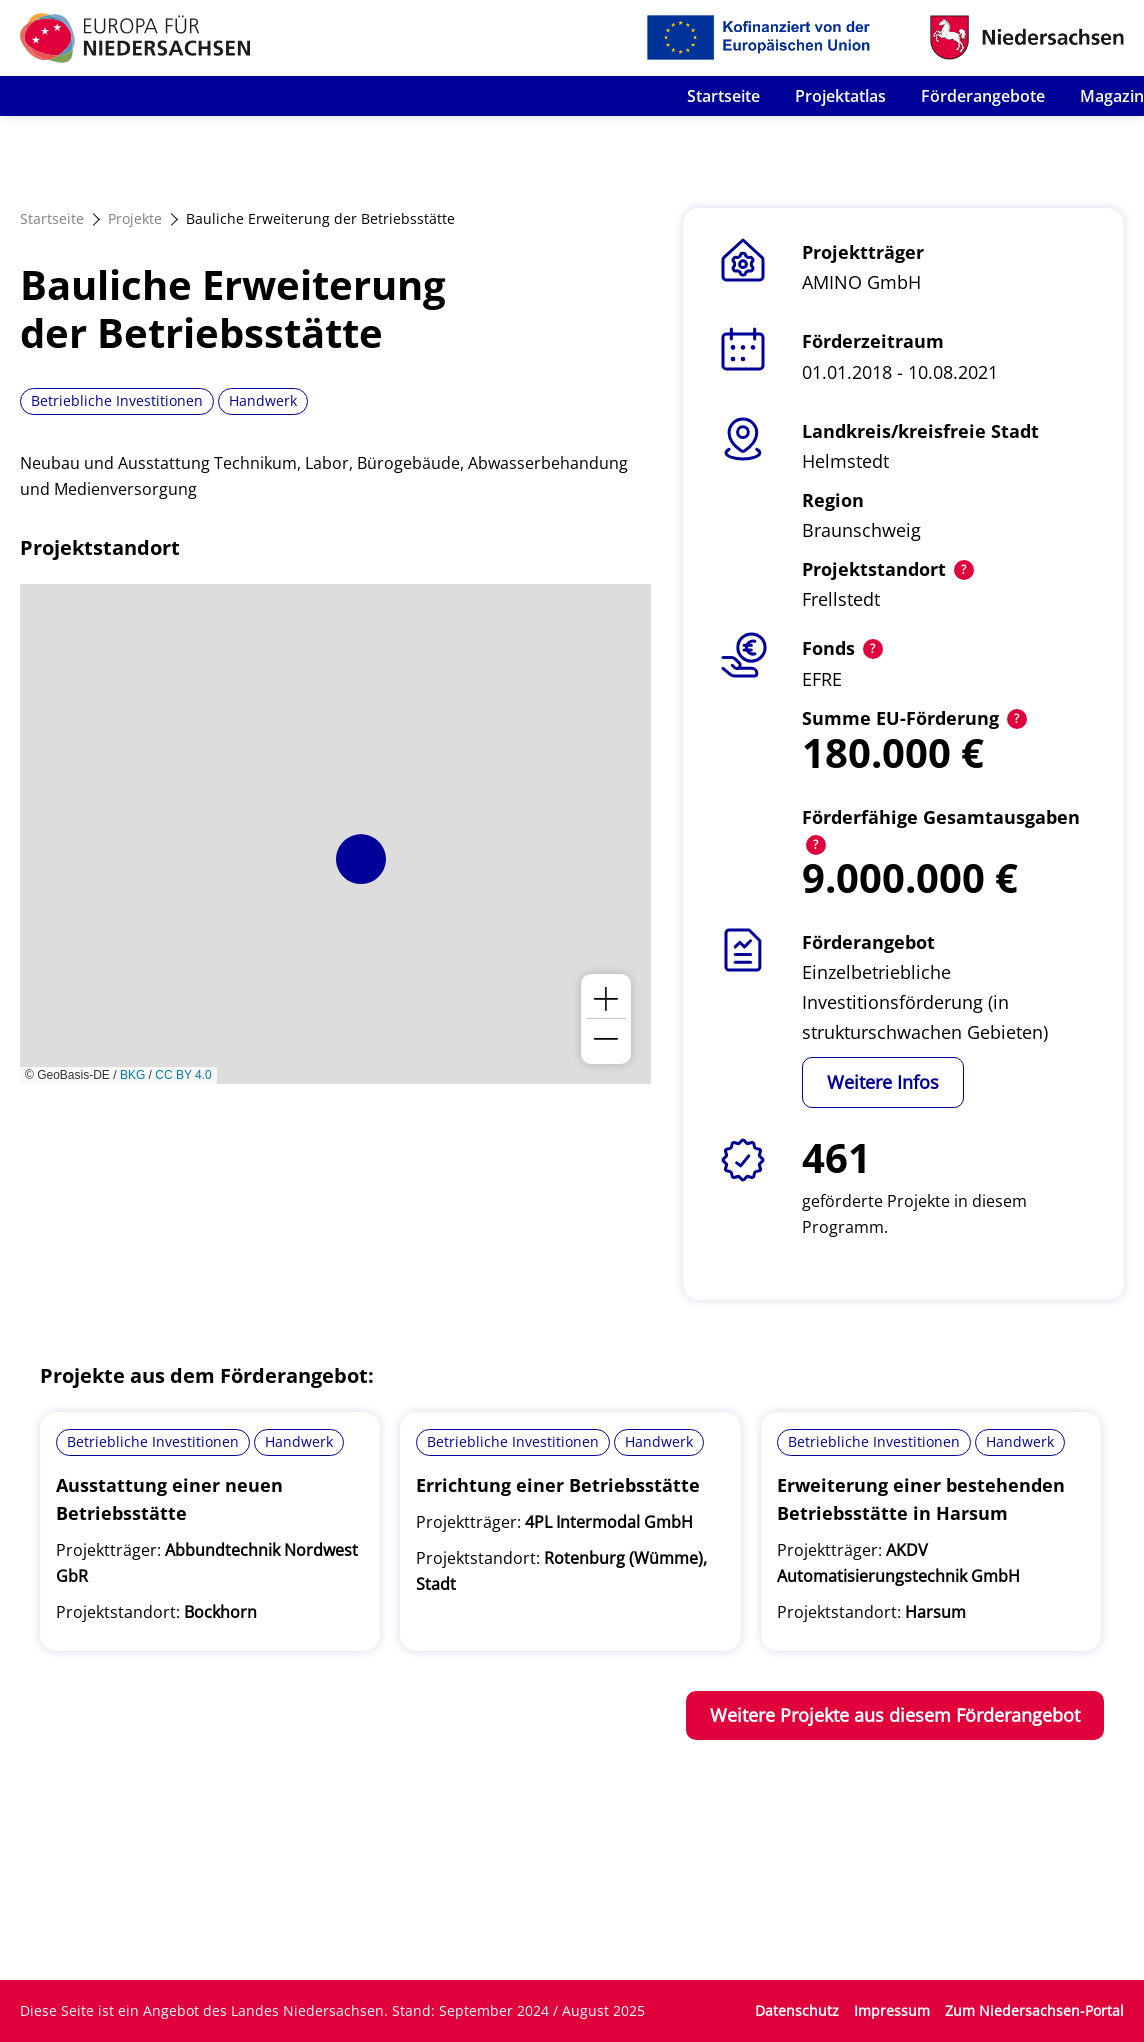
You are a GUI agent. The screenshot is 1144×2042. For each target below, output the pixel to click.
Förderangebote (983, 96)
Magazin (1112, 96)
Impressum (892, 2010)
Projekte (135, 218)
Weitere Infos (883, 1082)
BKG (132, 1075)
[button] (361, 859)
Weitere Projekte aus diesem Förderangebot (895, 1715)
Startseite (723, 96)
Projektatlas (840, 96)
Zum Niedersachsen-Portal (1034, 2010)
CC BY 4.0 (183, 1075)
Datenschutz (797, 2010)
